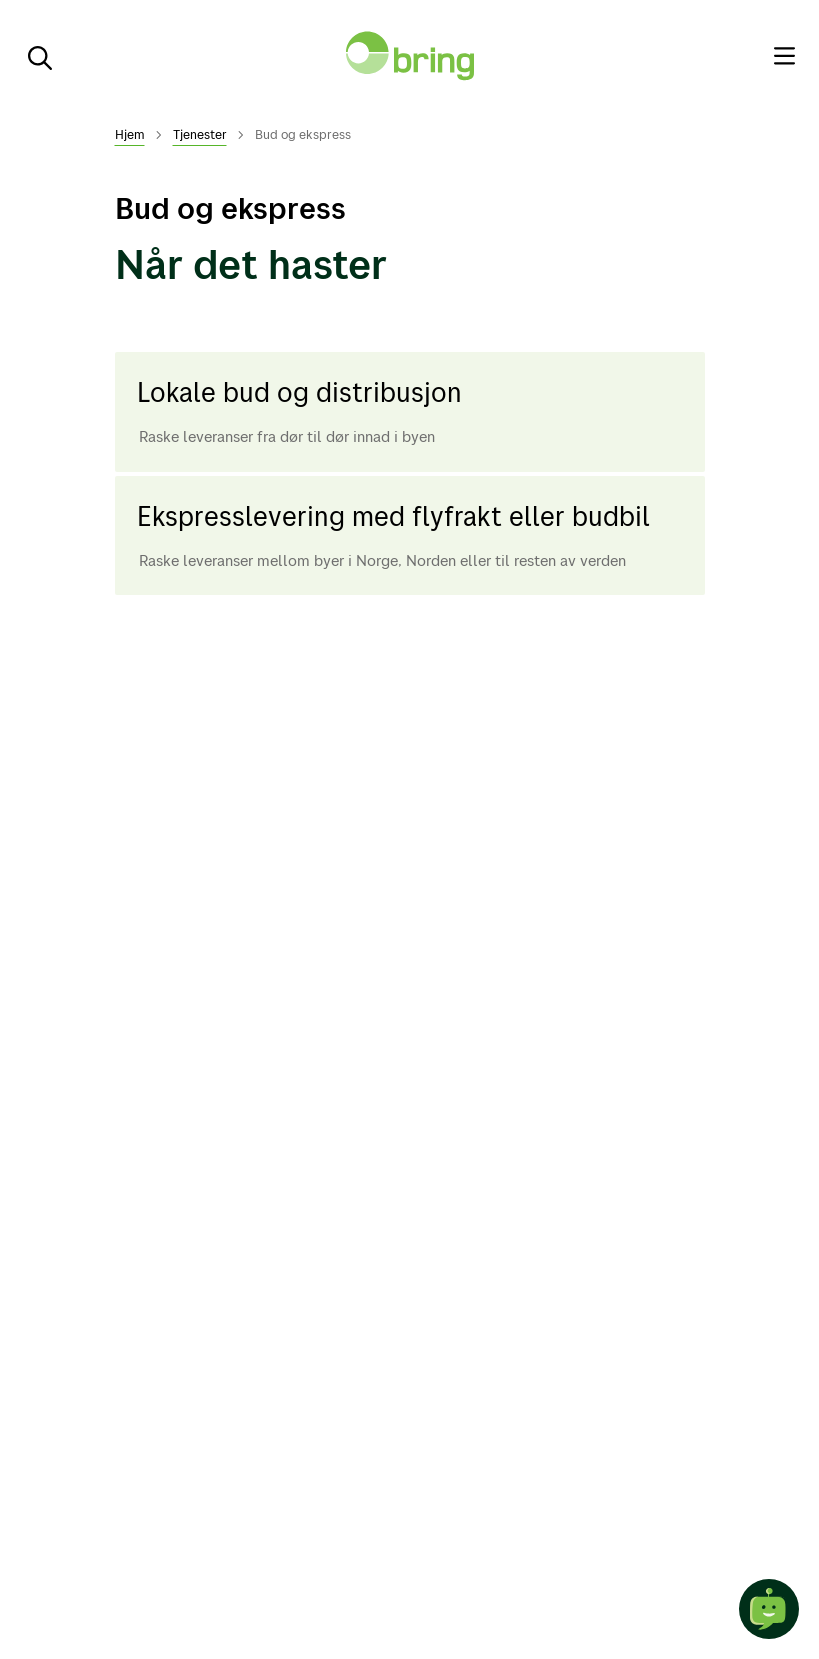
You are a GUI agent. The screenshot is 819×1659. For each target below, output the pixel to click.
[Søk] (32, 56)
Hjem (130, 134)
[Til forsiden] (410, 56)
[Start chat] (769, 1609)
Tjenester (200, 134)
